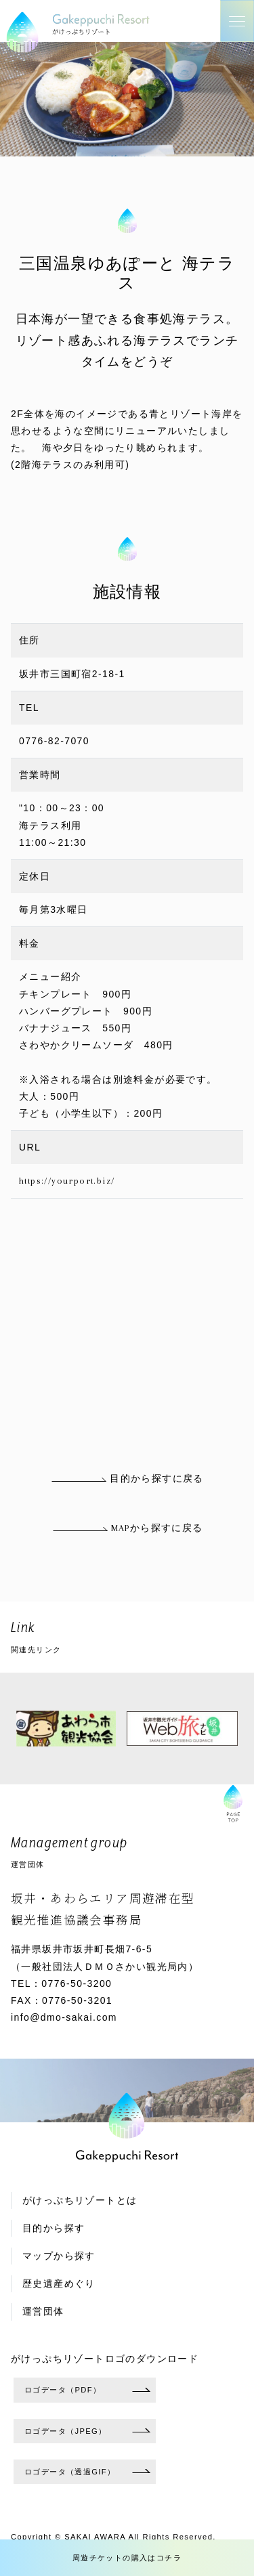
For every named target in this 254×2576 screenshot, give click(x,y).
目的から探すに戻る (127, 1479)
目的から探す (53, 2228)
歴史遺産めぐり (59, 2284)
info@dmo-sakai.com (64, 2017)
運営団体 (43, 2311)
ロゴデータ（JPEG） (65, 2431)
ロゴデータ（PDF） (62, 2390)
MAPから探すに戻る (127, 1528)
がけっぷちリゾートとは (79, 2200)
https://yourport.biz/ (66, 1181)
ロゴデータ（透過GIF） (69, 2472)
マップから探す (59, 2256)
